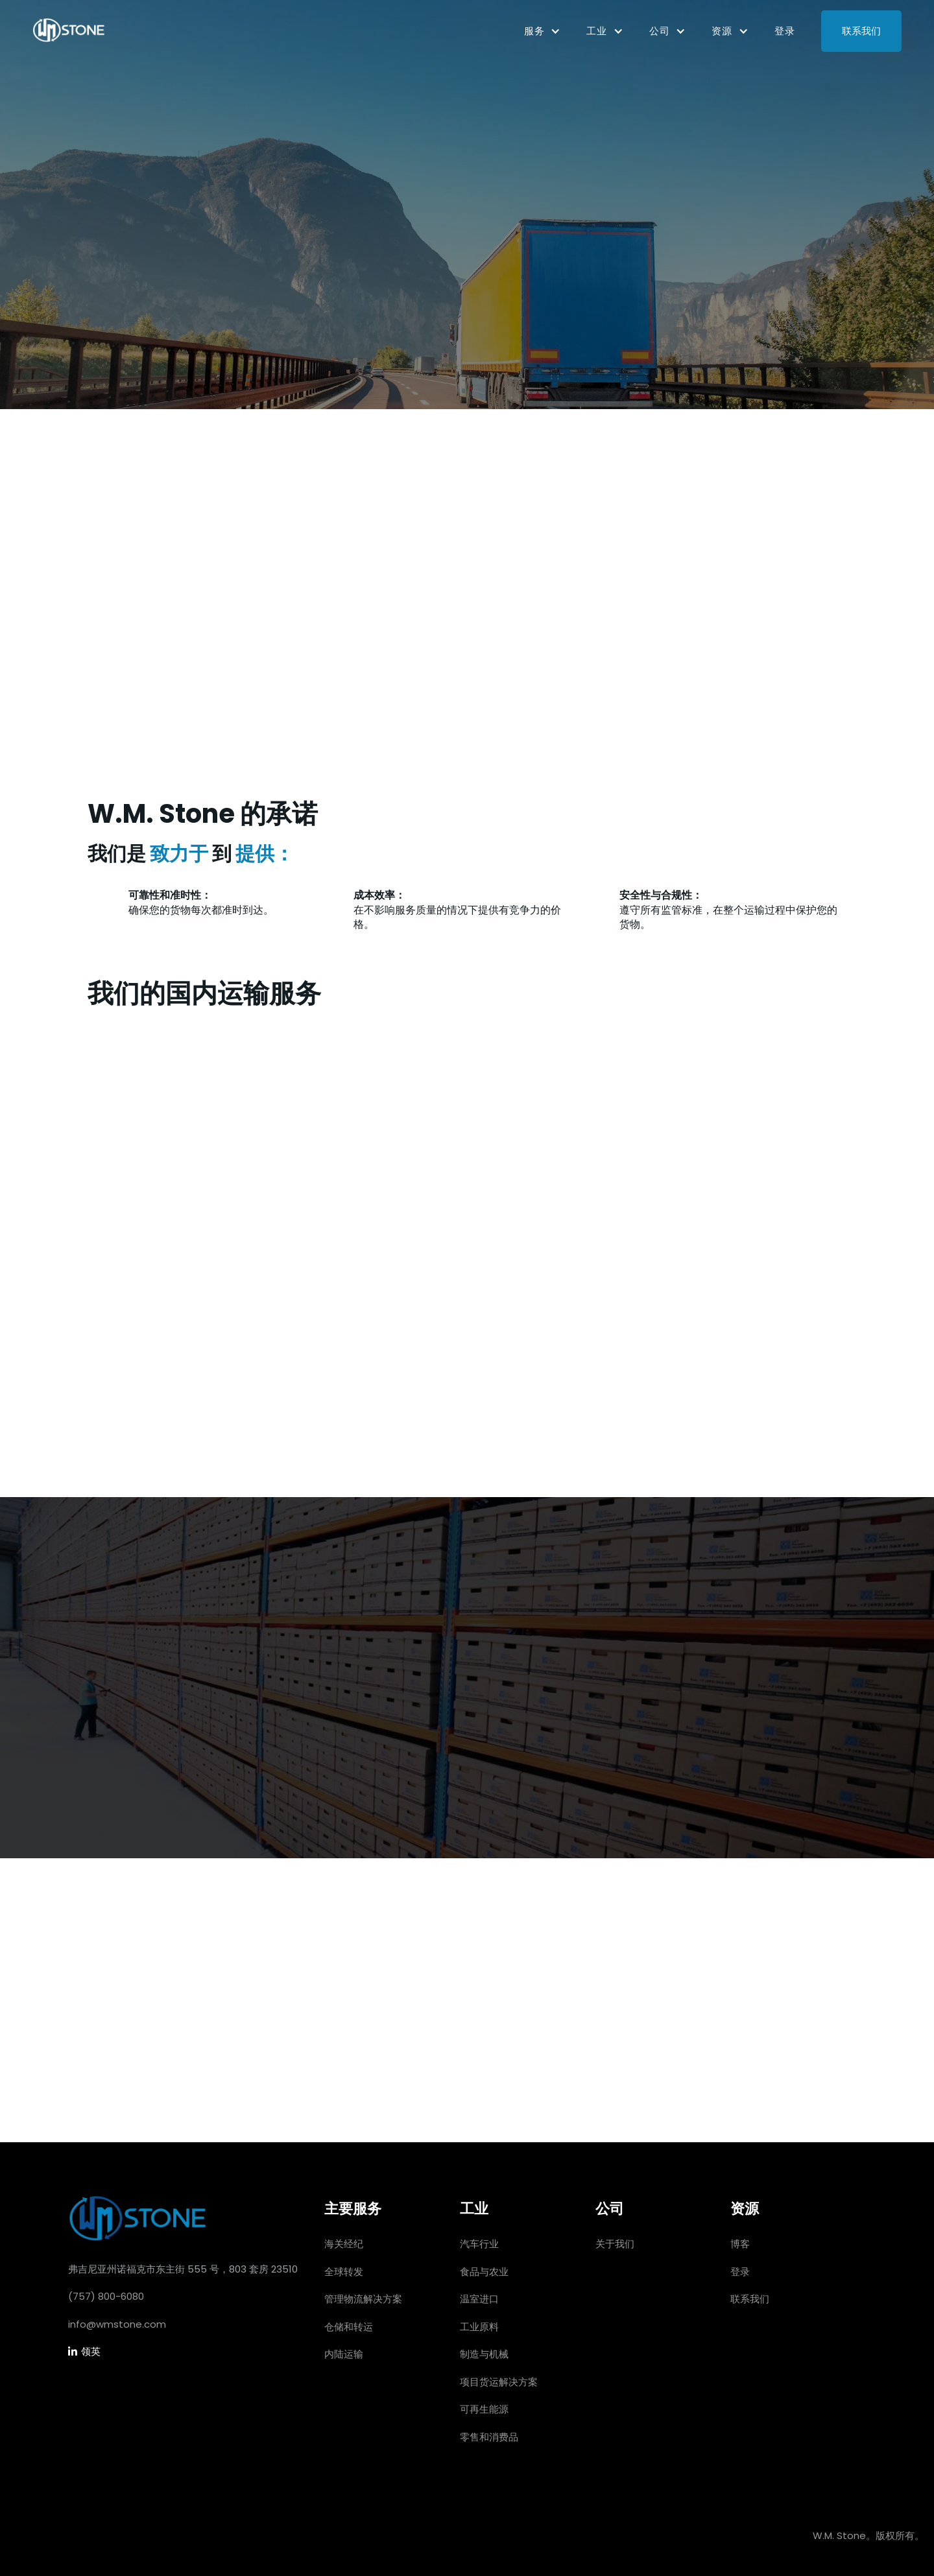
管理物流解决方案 (363, 2299)
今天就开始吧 (174, 712)
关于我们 (614, 2244)
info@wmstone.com (117, 2324)
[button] (542, 31)
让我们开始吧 (467, 2080)
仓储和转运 (348, 2327)
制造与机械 (484, 2354)
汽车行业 (479, 2244)
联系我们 (861, 31)
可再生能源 (484, 2409)
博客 (740, 2244)
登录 (784, 31)
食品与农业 (484, 2271)
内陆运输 (343, 2354)
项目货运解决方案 (499, 2382)
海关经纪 (343, 2244)
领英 (84, 2352)
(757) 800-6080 (106, 2296)
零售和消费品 (489, 2437)
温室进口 (479, 2299)
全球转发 (343, 2271)
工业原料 (479, 2327)
